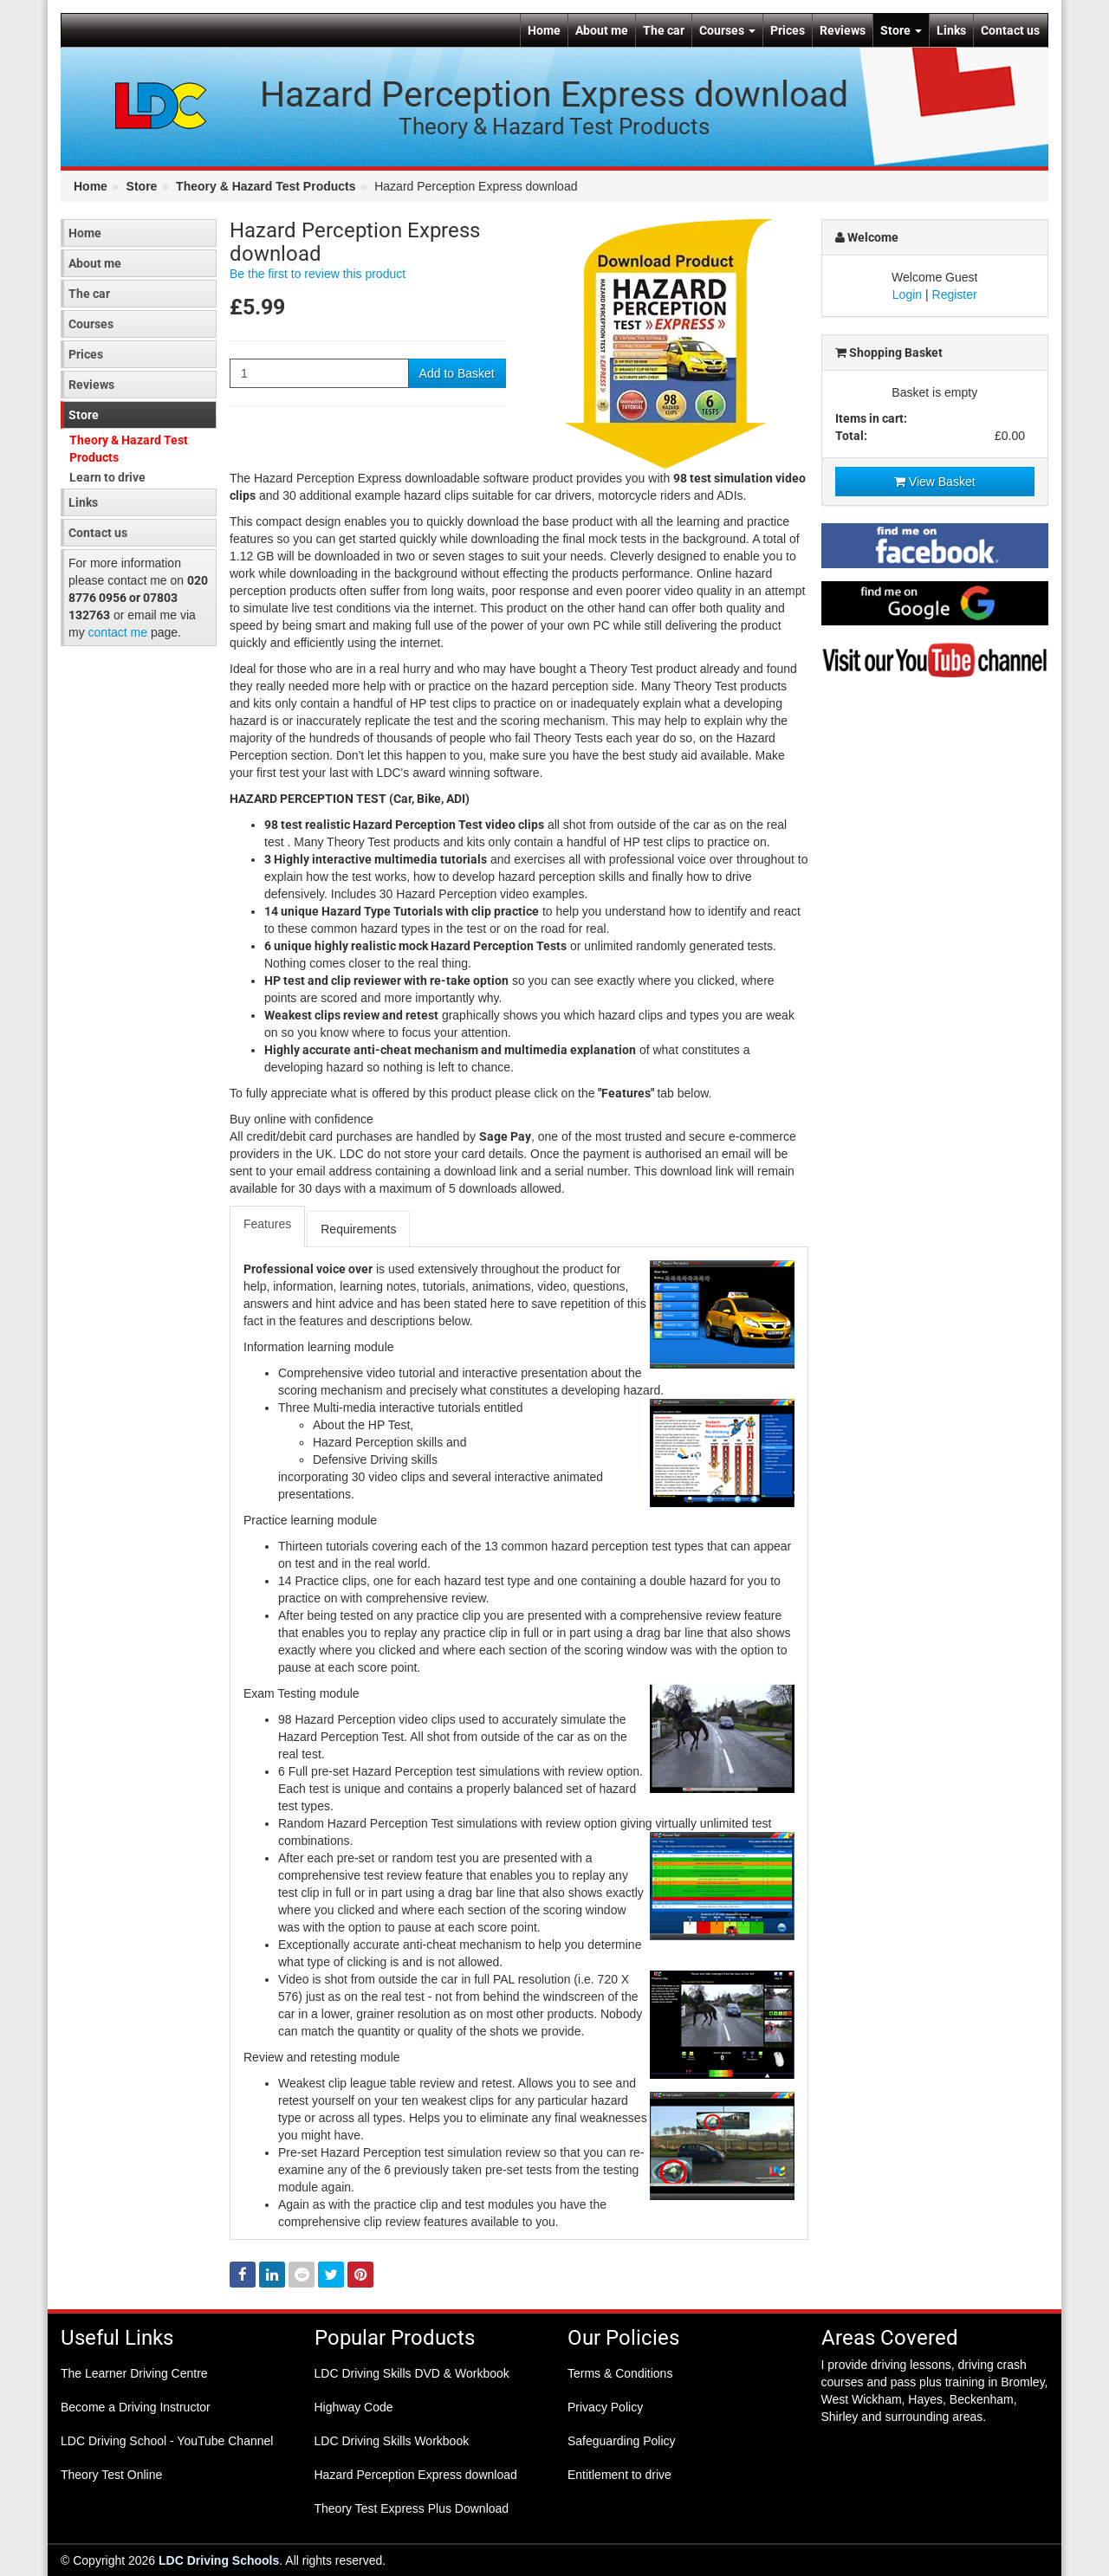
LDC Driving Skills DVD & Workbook (412, 2373)
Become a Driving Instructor (136, 2407)
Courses (727, 30)
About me (601, 30)
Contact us (1010, 30)
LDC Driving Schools (219, 2560)
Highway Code (354, 2407)
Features (267, 1224)
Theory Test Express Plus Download (412, 2508)
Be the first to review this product (317, 274)
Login (907, 294)
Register (954, 294)
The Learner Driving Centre (134, 2373)
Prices (787, 30)
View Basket (935, 482)
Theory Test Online (111, 2475)
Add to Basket (457, 373)
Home (544, 30)
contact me (117, 632)
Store (901, 30)
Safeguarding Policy (621, 2441)
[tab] (268, 1226)
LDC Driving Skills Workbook (392, 2441)
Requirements (358, 1229)
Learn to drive (107, 477)
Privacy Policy (605, 2407)
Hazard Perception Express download (416, 2475)
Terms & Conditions (619, 2373)
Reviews (843, 30)
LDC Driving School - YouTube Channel (167, 2441)
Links (951, 30)
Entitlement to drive (619, 2475)
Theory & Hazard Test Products (265, 186)
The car (663, 30)
